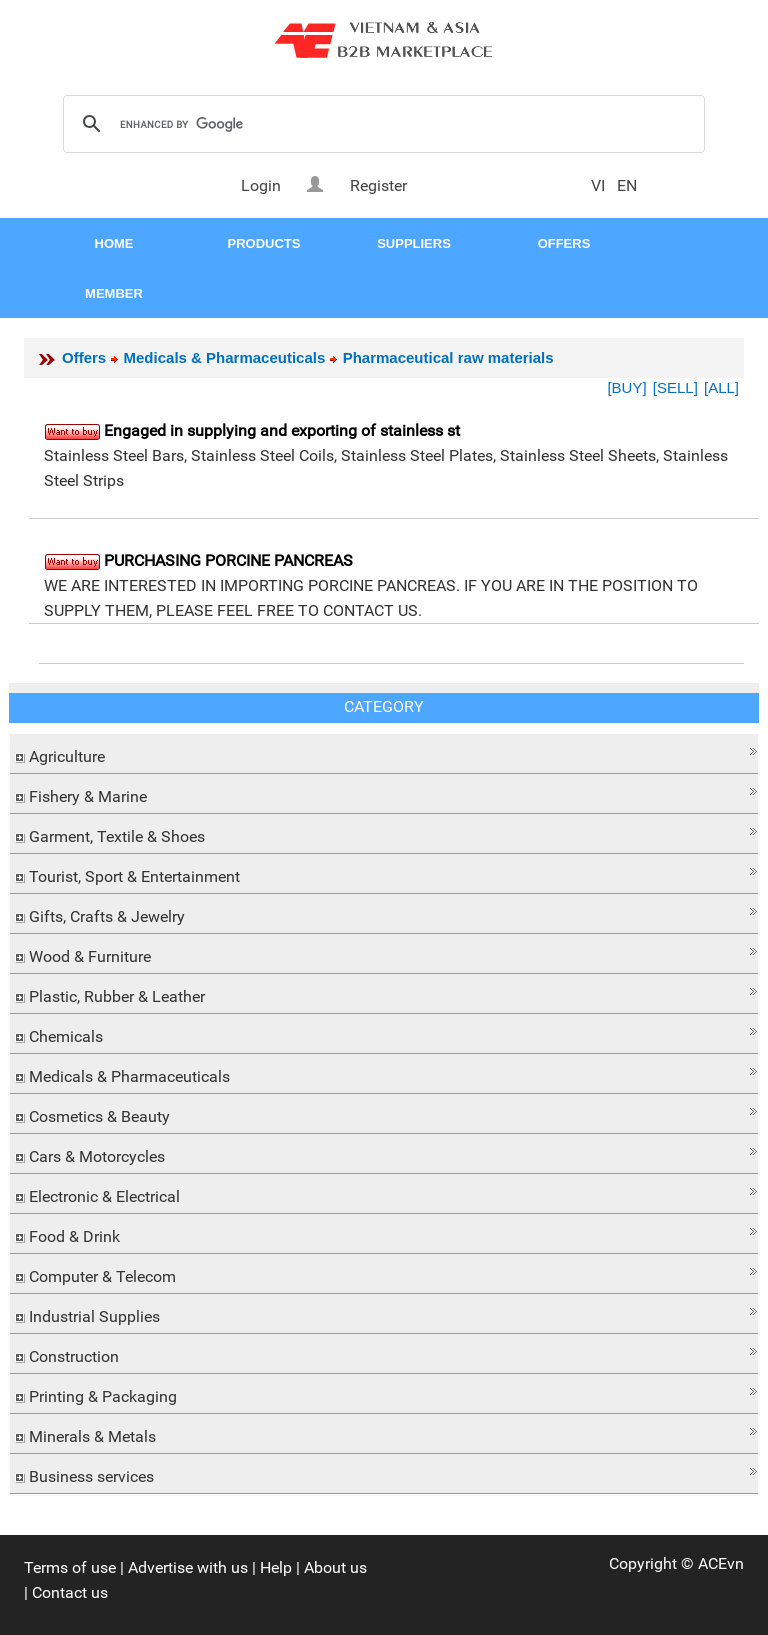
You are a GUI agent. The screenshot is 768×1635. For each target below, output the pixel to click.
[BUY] (626, 387)
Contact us (70, 1592)
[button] (384, 751)
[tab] (384, 754)
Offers (84, 357)
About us (335, 1567)
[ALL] (721, 387)
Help (276, 1567)
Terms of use (70, 1567)
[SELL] (675, 387)
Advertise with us (188, 1567)
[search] (381, 125)
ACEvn (721, 1563)
